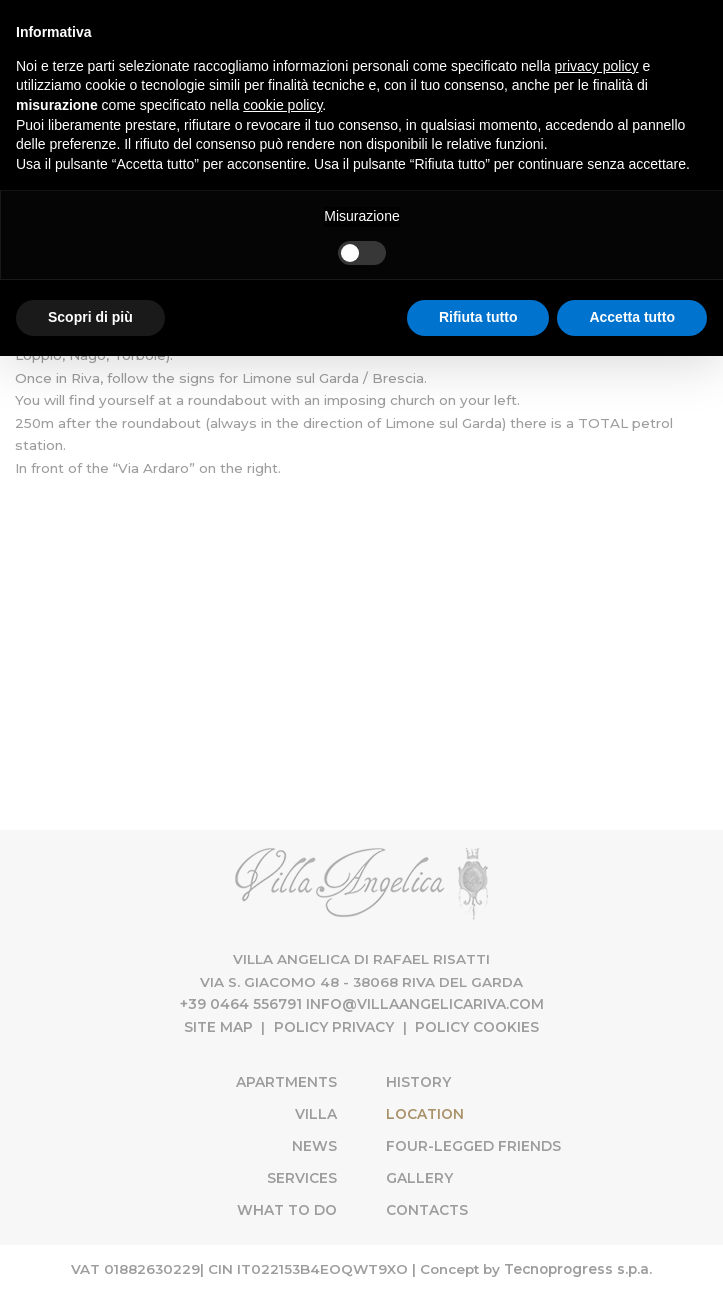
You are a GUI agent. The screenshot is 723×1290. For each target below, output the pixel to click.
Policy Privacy (334, 1027)
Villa (318, 1112)
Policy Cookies (476, 1027)
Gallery (418, 1175)
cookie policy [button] (282, 105)
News (316, 1144)
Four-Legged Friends (472, 1144)
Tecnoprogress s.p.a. (578, 1265)
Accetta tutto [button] (632, 317)
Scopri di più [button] (90, 317)
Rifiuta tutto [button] (478, 317)
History (418, 1081)
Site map (219, 1027)
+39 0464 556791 (242, 1004)
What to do (288, 1207)
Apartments (287, 1081)
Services (303, 1175)
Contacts (427, 1207)
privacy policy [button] (597, 66)
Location (485, 1110)
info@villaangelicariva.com (423, 1004)
